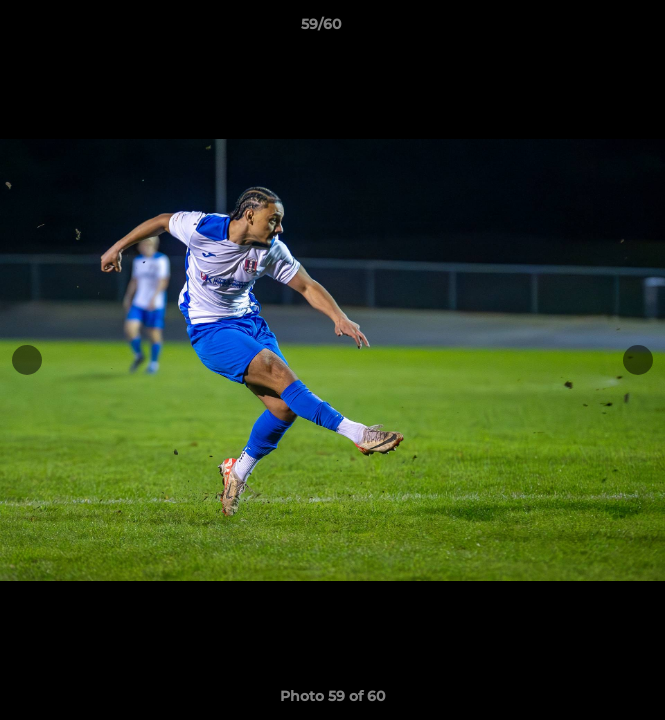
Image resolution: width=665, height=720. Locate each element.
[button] (593, 29)
